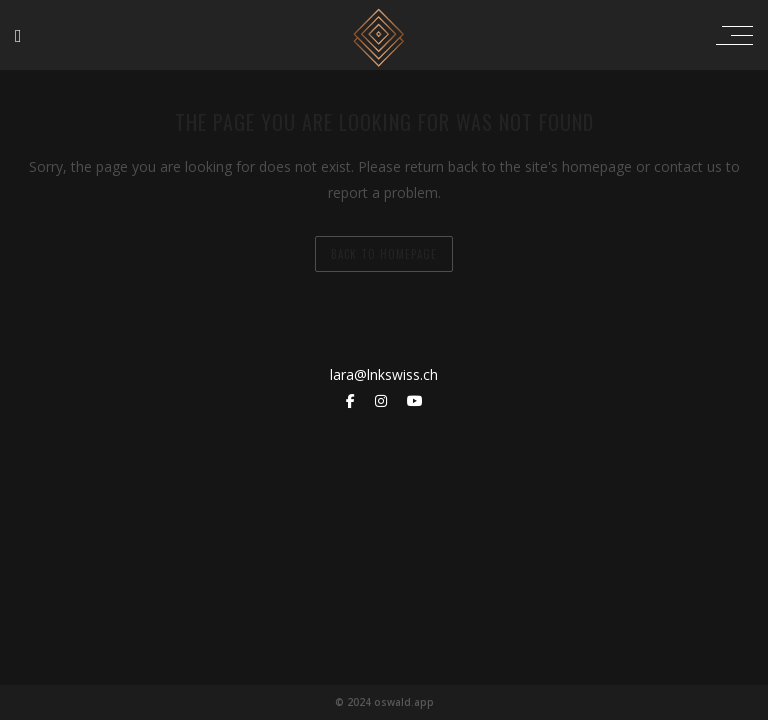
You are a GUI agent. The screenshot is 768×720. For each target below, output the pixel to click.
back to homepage (384, 254)
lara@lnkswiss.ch (384, 374)
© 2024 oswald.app (384, 702)
